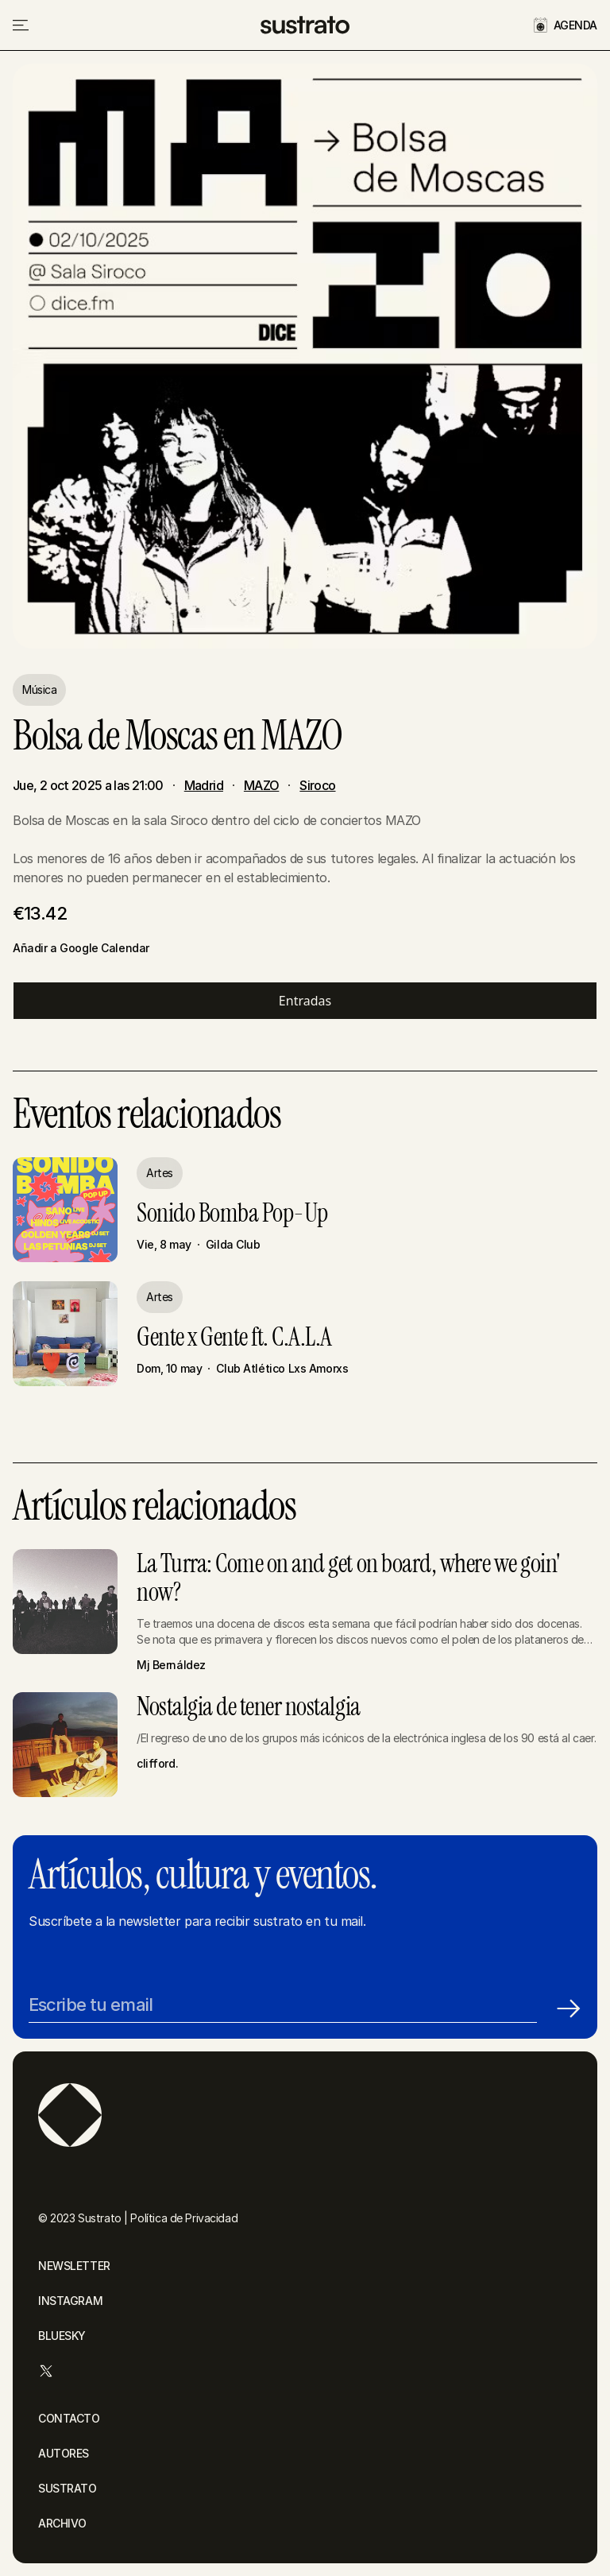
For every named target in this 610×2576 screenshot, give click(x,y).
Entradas (305, 1000)
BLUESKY (62, 2335)
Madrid (203, 785)
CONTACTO (69, 2418)
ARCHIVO (62, 2523)
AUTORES (63, 2453)
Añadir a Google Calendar (81, 948)
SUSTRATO (67, 2488)
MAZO (261, 785)
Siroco (317, 785)
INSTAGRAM (70, 2300)
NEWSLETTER (74, 2265)
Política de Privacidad (183, 2218)
